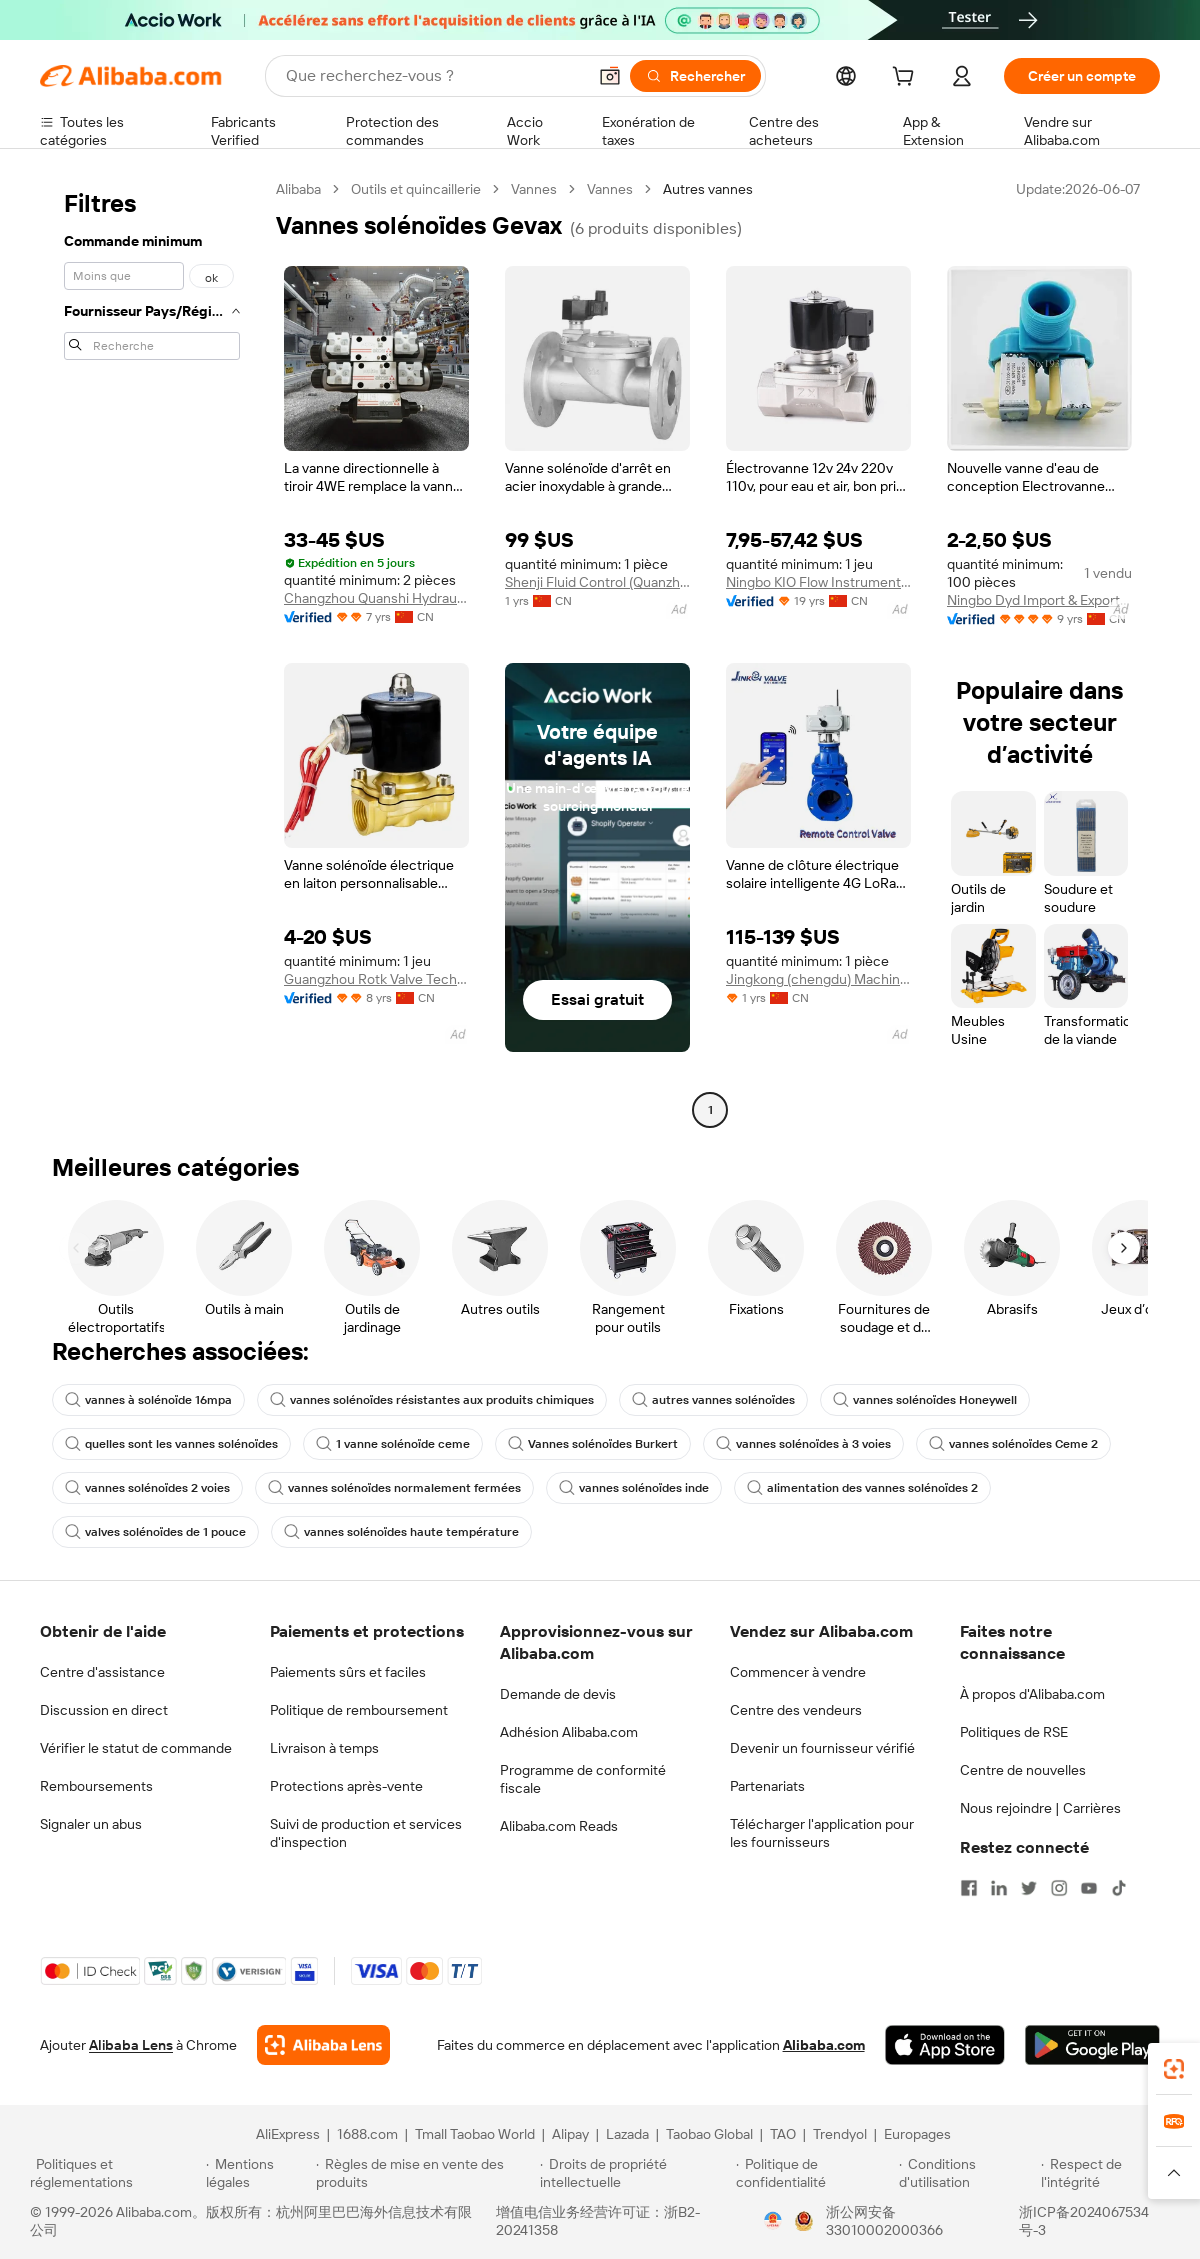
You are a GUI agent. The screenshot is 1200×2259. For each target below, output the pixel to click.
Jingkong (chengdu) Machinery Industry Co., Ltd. (818, 979)
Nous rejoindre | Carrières (1040, 1808)
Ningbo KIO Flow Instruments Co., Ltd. (818, 582)
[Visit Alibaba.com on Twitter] (1029, 1888)
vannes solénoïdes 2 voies (147, 1488)
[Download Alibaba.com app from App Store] (945, 2045)
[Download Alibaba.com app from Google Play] (1092, 2045)
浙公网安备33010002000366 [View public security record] (884, 2221)
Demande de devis (558, 1694)
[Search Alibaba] (434, 76)
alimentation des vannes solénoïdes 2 (862, 1488)
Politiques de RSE (1014, 1732)
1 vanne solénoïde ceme (393, 1444)
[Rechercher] (695, 76)
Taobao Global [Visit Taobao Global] (709, 2134)
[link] (1174, 2069)
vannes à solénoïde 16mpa (148, 1400)
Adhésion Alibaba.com (569, 1732)
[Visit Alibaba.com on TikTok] (1119, 1888)
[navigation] (152, 652)
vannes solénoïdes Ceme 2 (1013, 1444)
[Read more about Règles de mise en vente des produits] (425, 2173)
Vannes (534, 189)
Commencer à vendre (798, 1672)
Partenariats (767, 1786)
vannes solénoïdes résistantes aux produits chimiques (432, 1400)
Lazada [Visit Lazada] (627, 2134)
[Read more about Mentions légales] (257, 2173)
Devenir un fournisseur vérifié (822, 1748)
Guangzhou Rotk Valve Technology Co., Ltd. (376, 979)
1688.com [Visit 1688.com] (367, 2134)
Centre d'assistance (102, 1672)
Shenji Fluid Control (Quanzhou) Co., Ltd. (597, 582)
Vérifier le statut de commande (136, 1748)
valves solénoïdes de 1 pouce (155, 1532)
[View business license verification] (773, 2221)
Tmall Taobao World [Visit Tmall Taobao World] (475, 2134)
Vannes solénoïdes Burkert (593, 1444)
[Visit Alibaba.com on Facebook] (969, 1888)
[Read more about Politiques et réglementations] (115, 2173)
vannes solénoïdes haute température (401, 1532)
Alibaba (298, 189)
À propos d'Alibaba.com (1032, 1694)
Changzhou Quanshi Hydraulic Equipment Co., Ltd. (376, 598)
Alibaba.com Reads (559, 1826)
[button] (610, 76)
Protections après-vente (346, 1786)
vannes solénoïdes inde (634, 1488)
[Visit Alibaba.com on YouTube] (1089, 1888)
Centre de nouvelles (1023, 1770)
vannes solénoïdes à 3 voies (803, 1444)
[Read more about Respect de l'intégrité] (1105, 2173)
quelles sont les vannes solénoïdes (171, 1444)
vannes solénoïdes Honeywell (925, 1400)
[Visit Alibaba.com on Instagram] (1059, 1888)
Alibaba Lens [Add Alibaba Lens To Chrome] (131, 2045)
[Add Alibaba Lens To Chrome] (323, 2045)
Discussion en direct (104, 1710)
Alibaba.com (824, 2045)
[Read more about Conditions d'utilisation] (967, 2173)
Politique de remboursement (359, 1710)
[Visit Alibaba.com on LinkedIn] (999, 1888)
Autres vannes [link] (708, 189)
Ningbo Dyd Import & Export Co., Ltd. (1039, 600)
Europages (917, 2134)
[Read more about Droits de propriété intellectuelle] (635, 2173)
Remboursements (96, 1786)
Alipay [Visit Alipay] (570, 2134)
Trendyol (840, 2134)
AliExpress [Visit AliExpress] (288, 2134)
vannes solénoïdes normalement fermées (394, 1488)
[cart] (907, 79)
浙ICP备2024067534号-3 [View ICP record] (1084, 2221)
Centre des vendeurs (796, 1710)
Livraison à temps (324, 1748)
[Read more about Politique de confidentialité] (814, 2173)
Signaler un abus (91, 1824)
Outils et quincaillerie (416, 189)
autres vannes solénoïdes (713, 1400)
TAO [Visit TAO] (783, 2134)
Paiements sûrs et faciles (348, 1672)
